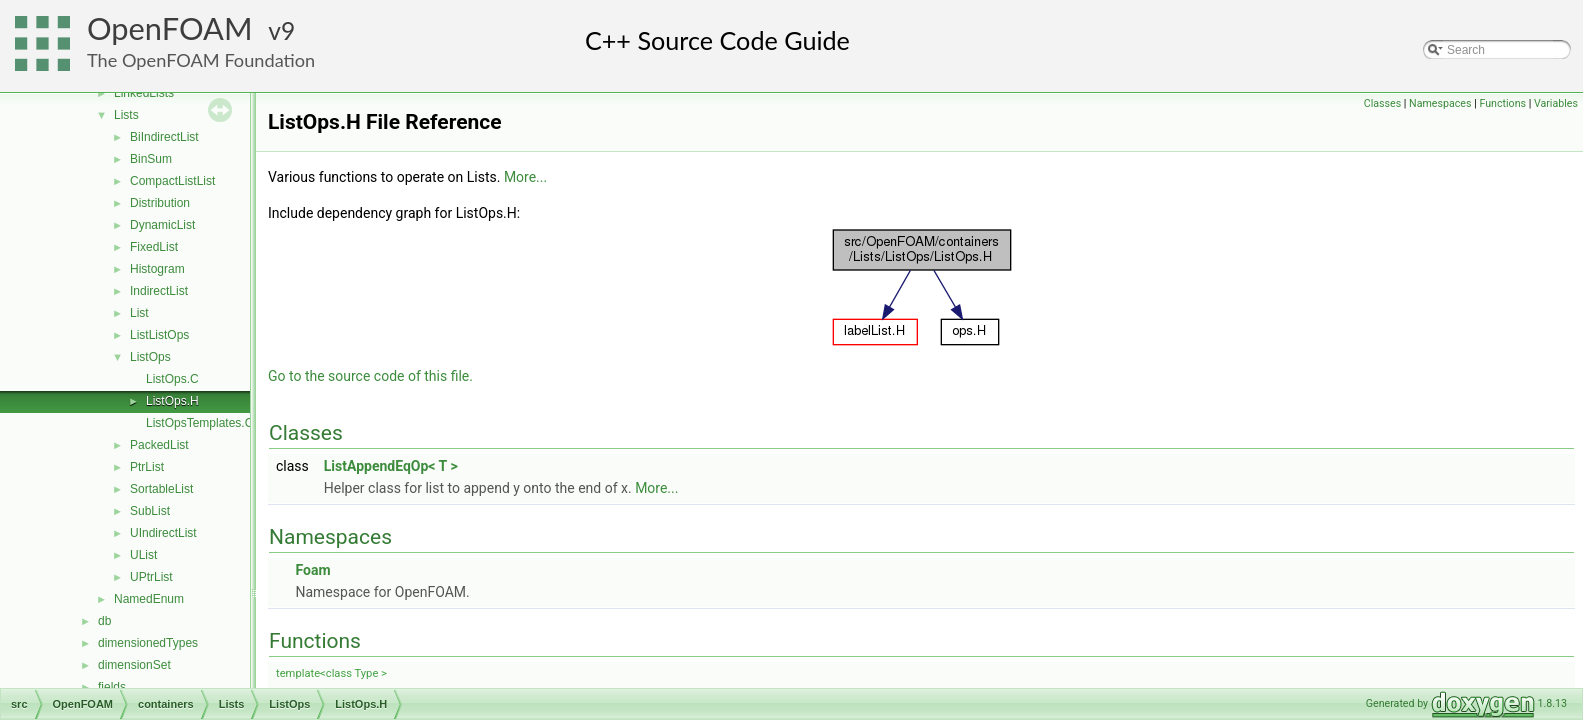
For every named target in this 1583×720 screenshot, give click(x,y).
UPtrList (151, 577)
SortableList (161, 489)
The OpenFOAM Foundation (201, 60)
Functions (1502, 103)
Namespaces (1440, 103)
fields (112, 687)
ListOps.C (172, 379)
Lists (126, 115)
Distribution (160, 203)
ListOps (150, 357)
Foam (312, 570)
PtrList (147, 467)
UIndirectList (163, 533)
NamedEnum (149, 599)
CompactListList (172, 181)
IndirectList (159, 291)
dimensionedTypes (148, 643)
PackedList (159, 445)
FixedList (154, 247)
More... (525, 177)
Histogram (157, 269)
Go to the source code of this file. (370, 376)
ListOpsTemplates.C (199, 423)
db (104, 621)
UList (143, 555)
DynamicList (162, 225)
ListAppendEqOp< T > (391, 466)
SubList (150, 511)
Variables (1556, 103)
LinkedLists (144, 93)
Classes (1382, 103)
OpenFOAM (170, 28)
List (139, 313)
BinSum (151, 159)
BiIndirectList (164, 137)
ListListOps (159, 335)
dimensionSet (134, 665)
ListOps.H (172, 401)
